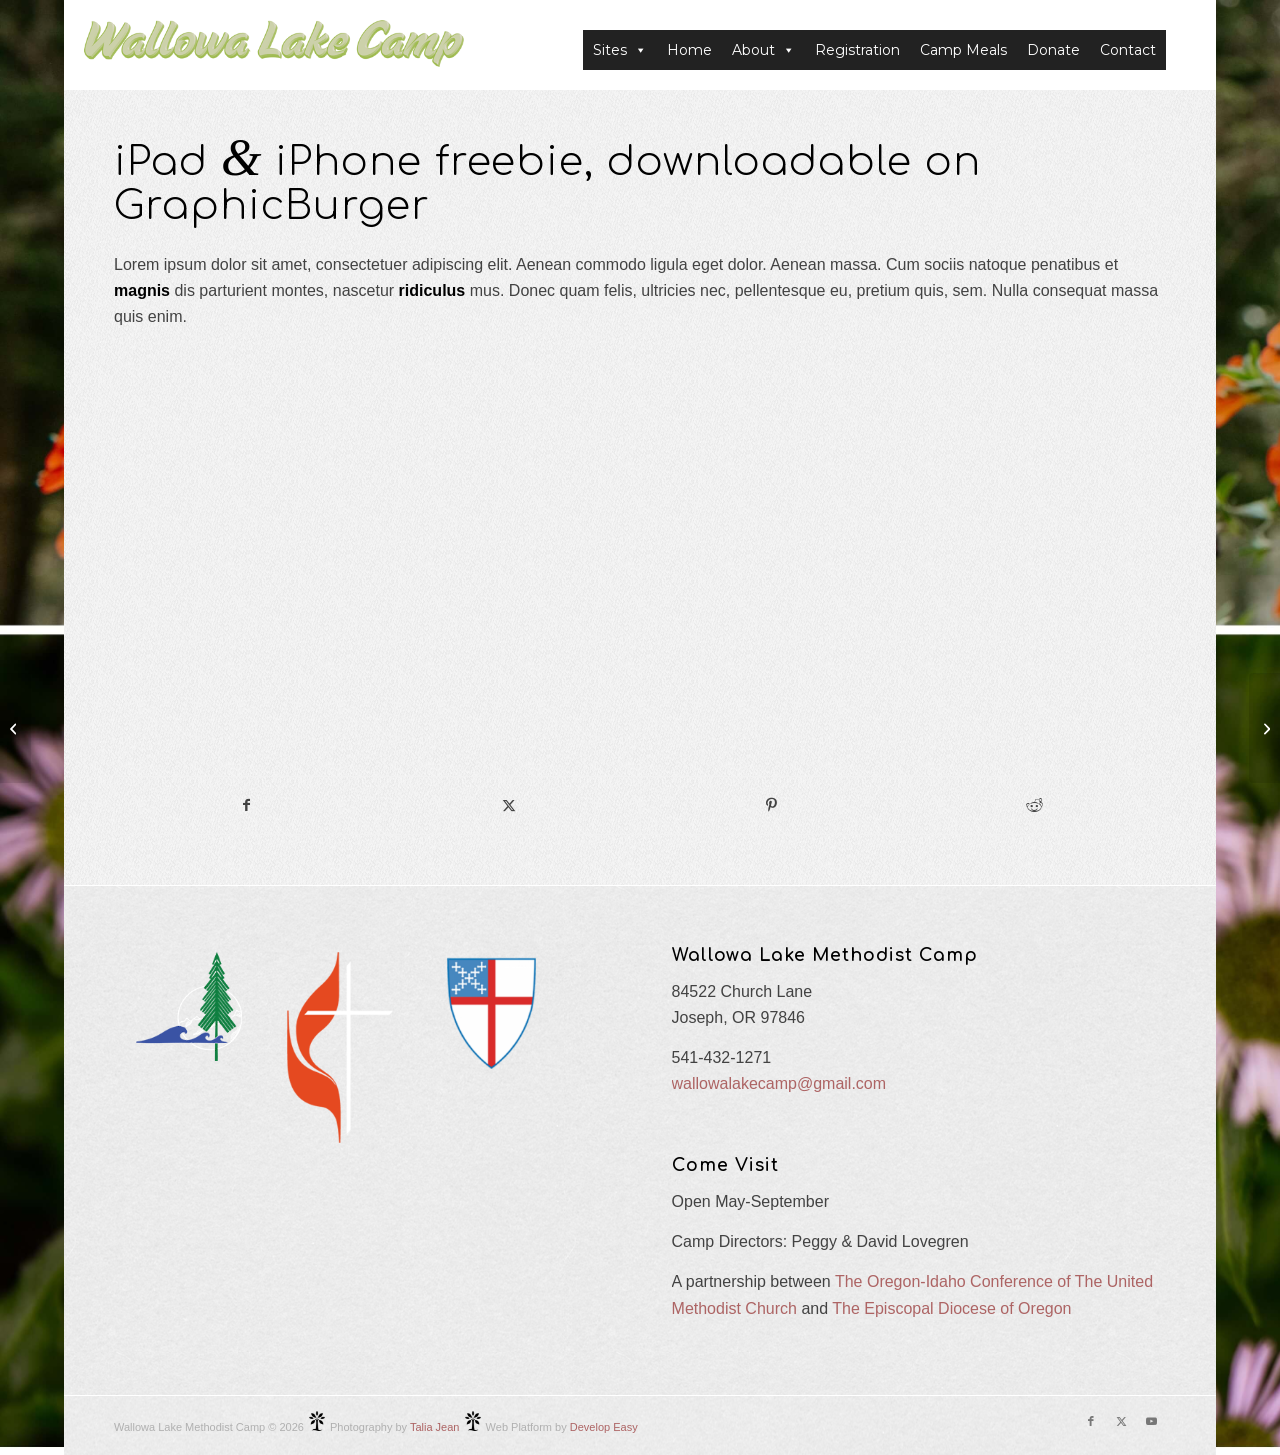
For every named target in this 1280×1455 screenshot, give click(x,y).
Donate (1053, 50)
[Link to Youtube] (1151, 1421)
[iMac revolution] (1264, 728)
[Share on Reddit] (1035, 805)
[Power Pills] (15, 728)
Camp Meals (963, 50)
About (763, 50)
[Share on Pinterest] (772, 805)
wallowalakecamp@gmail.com (779, 1083)
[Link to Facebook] (1091, 1421)
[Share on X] (510, 805)
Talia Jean (435, 1427)
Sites (620, 50)
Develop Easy (604, 1427)
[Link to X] (1121, 1421)
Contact (1128, 50)
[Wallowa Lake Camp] (274, 50)
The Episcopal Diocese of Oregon (951, 1308)
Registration (857, 50)
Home (689, 50)
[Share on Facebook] (246, 805)
